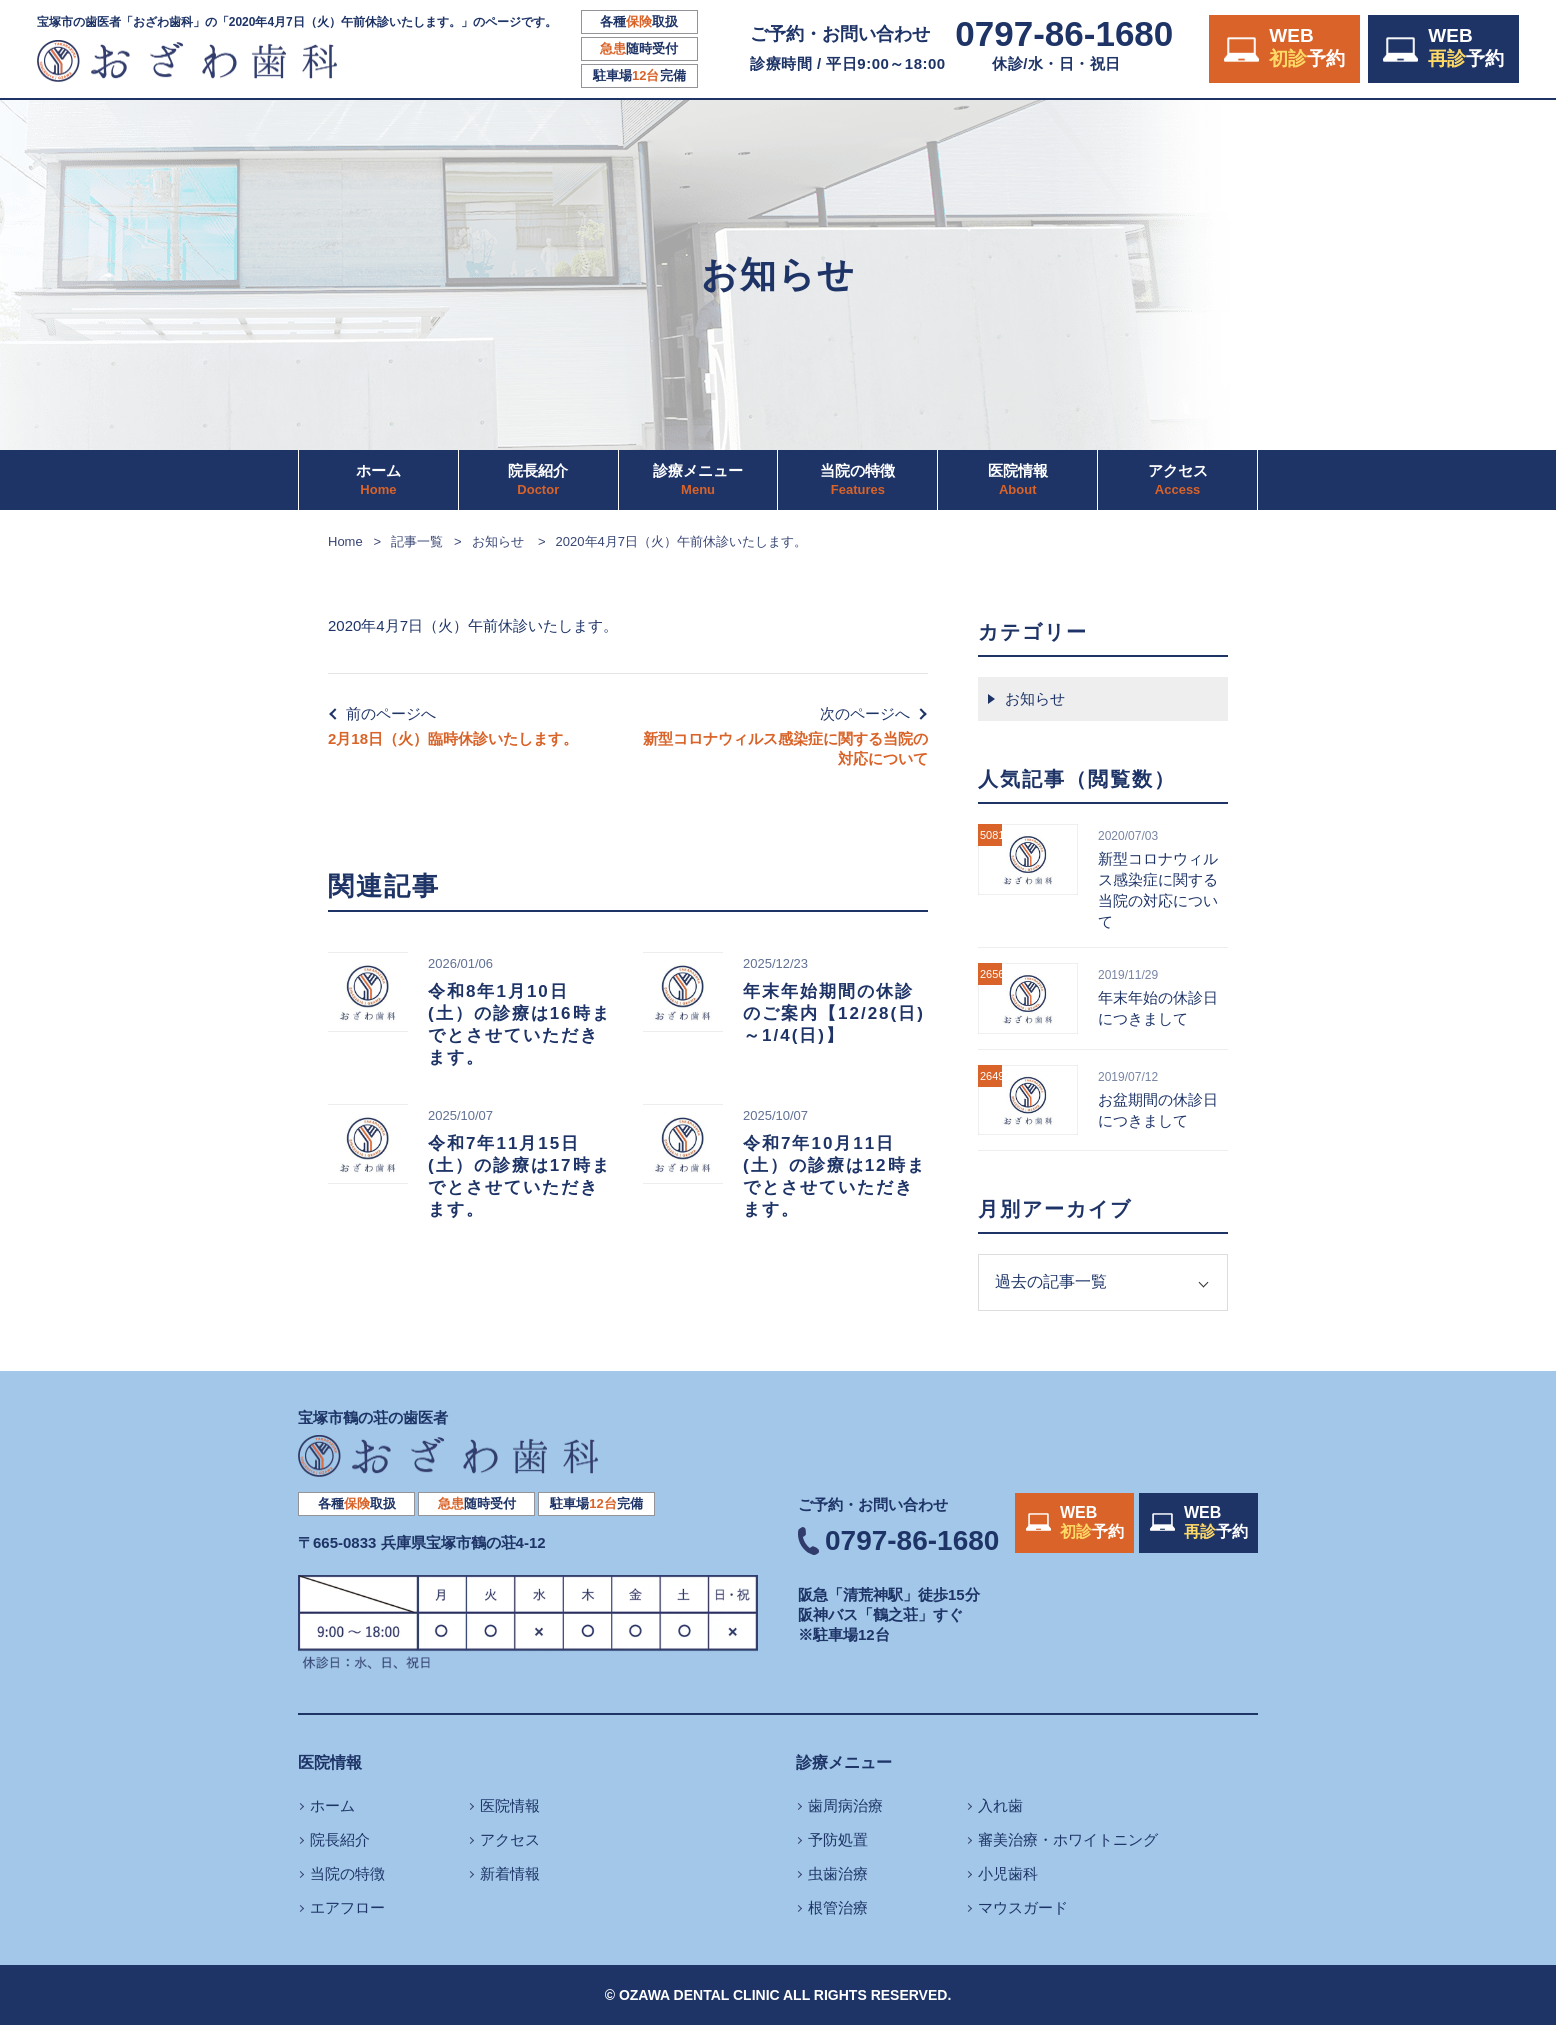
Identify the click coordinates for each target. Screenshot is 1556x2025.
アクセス (1178, 480)
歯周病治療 (845, 1805)
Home (345, 541)
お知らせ (498, 541)
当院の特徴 (857, 480)
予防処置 (838, 1839)
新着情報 (510, 1873)
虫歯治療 (838, 1873)
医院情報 (1018, 480)
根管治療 (838, 1907)
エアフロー (347, 1907)
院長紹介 (538, 480)
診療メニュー (698, 480)
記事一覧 (417, 541)
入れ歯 (1000, 1805)
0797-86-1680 (1064, 34)
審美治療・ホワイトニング (1068, 1839)
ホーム (378, 480)
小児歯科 (1008, 1873)
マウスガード (1023, 1907)
